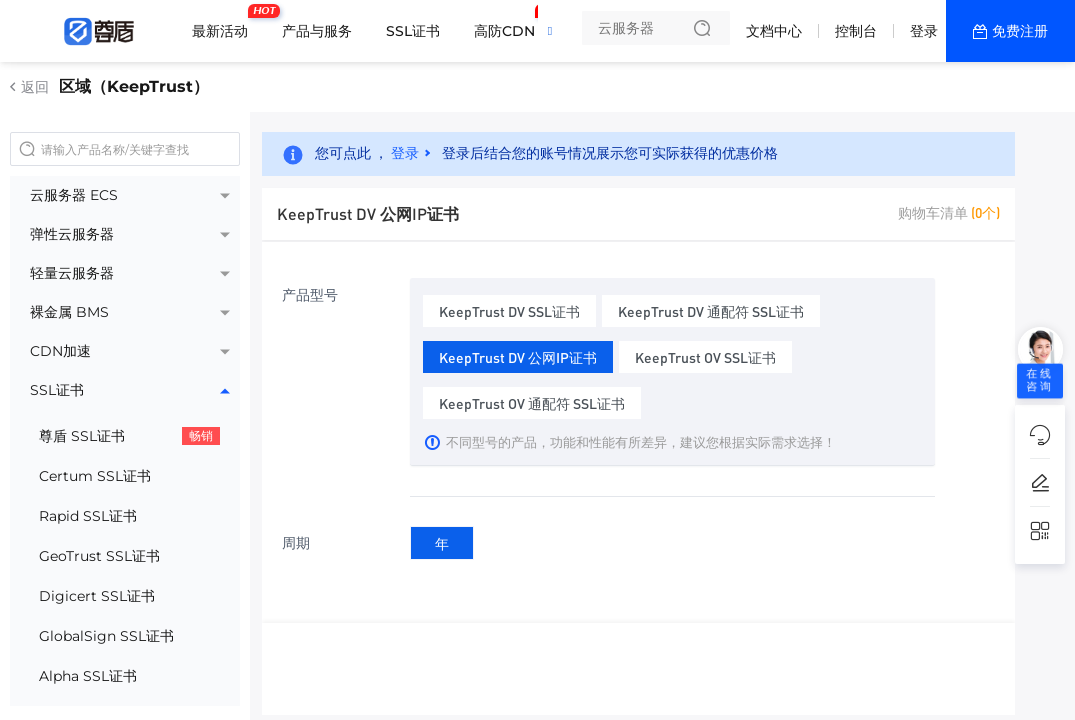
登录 (924, 31)
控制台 (856, 31)
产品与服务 (317, 31)
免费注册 (1020, 31)
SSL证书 (413, 31)
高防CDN (509, 23)
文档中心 (774, 31)
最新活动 (225, 23)
